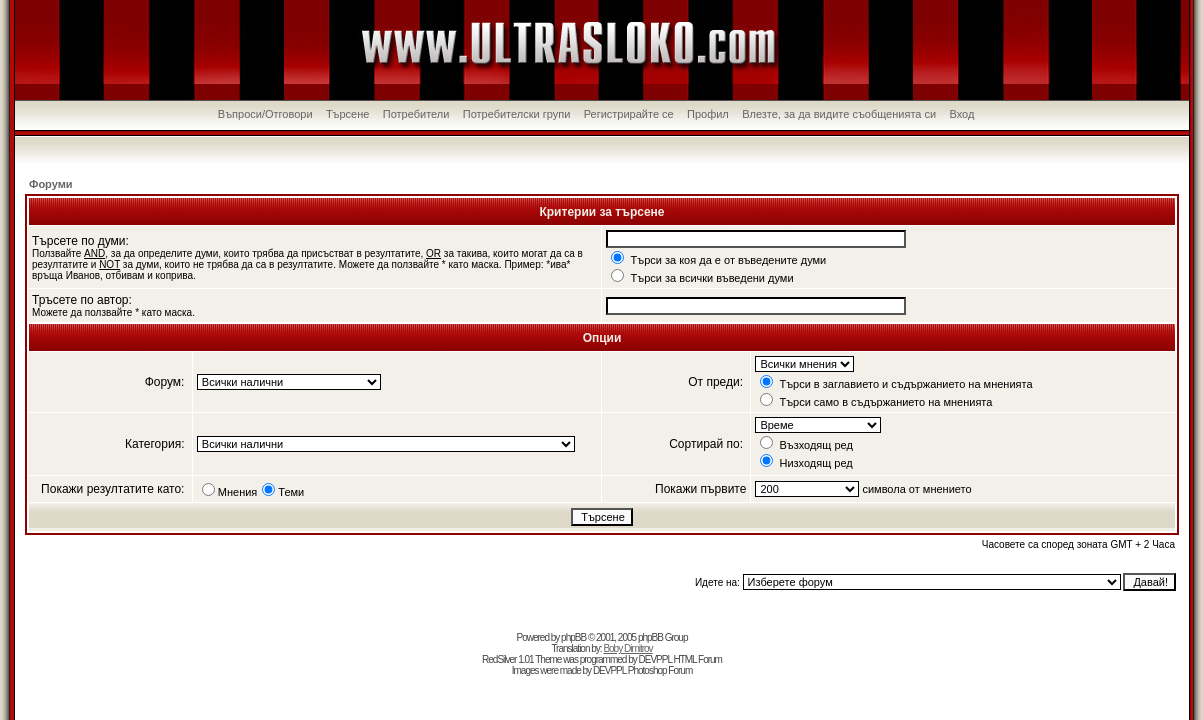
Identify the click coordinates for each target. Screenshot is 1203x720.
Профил (708, 114)
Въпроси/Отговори (265, 114)
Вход (961, 114)
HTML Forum (697, 659)
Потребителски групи (517, 114)
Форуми (51, 184)
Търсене (348, 114)
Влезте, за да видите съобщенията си (839, 114)
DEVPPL (655, 659)
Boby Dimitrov (627, 648)
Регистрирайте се (629, 114)
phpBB (573, 637)
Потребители (416, 114)
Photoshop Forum (660, 670)
